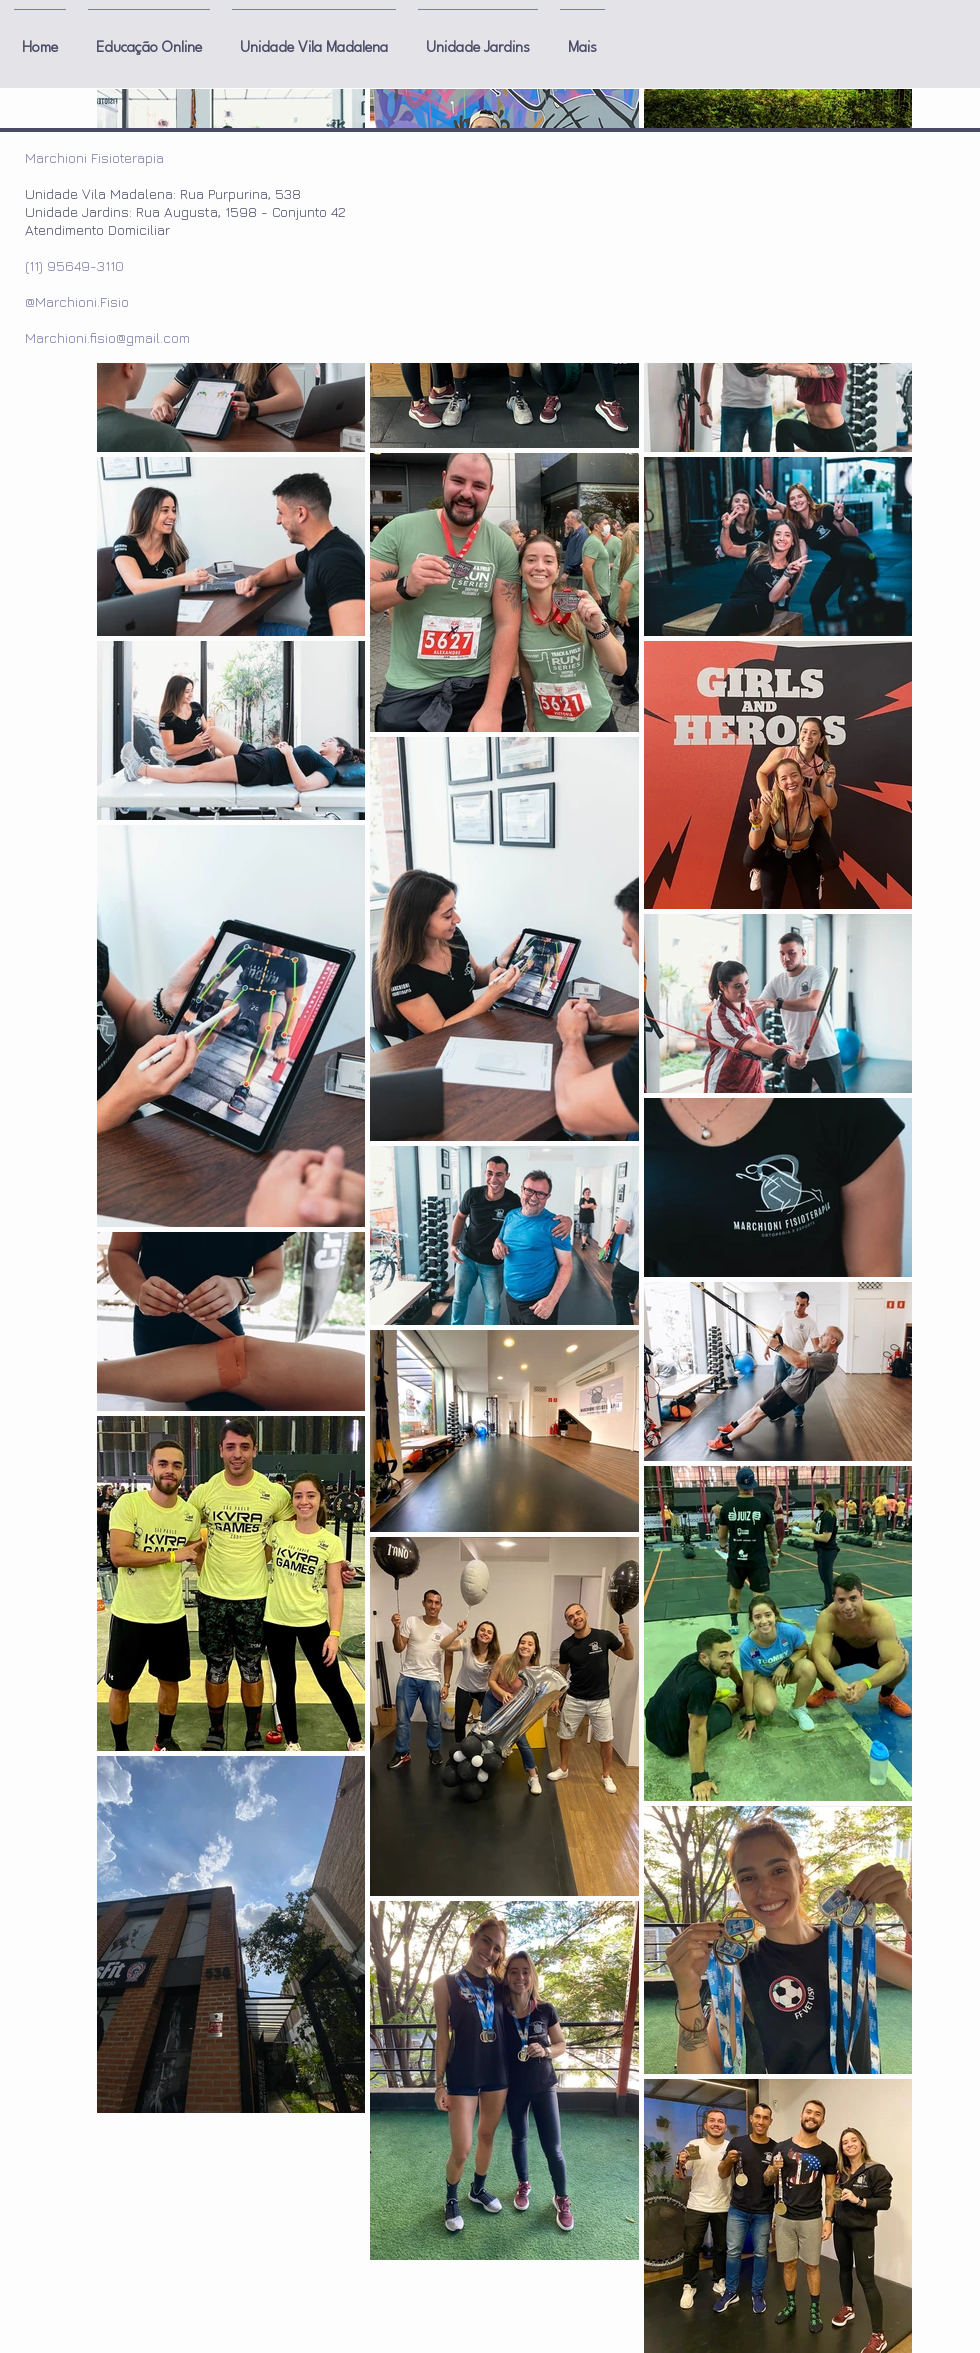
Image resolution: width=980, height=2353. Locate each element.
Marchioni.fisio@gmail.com (107, 337)
